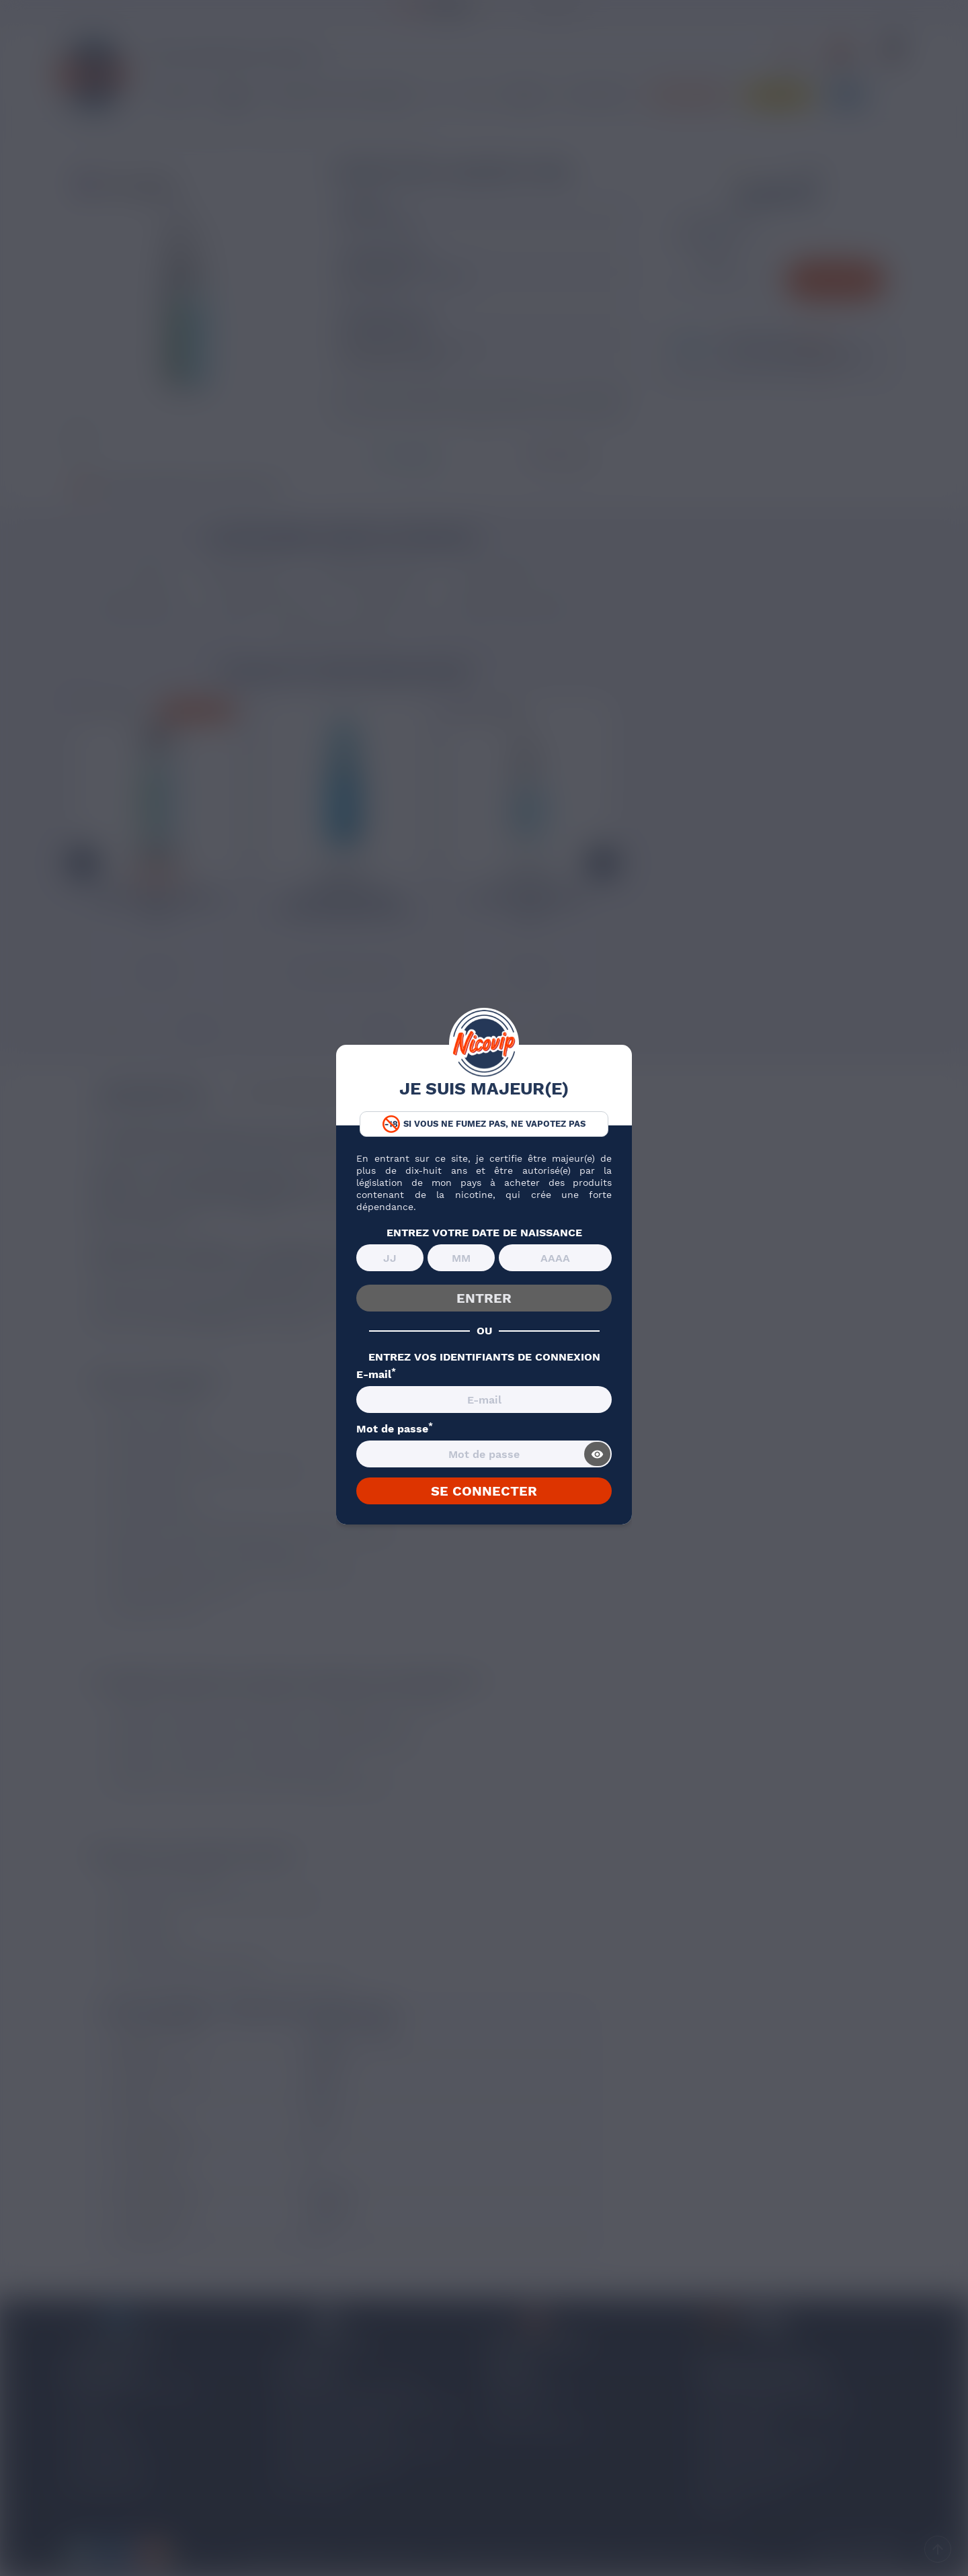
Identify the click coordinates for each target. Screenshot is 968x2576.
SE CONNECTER (484, 1491)
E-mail (376, 1375)
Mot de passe (394, 1429)
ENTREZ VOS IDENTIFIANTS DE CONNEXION (484, 1357)
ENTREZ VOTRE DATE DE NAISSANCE (484, 1233)
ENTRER (484, 1298)
